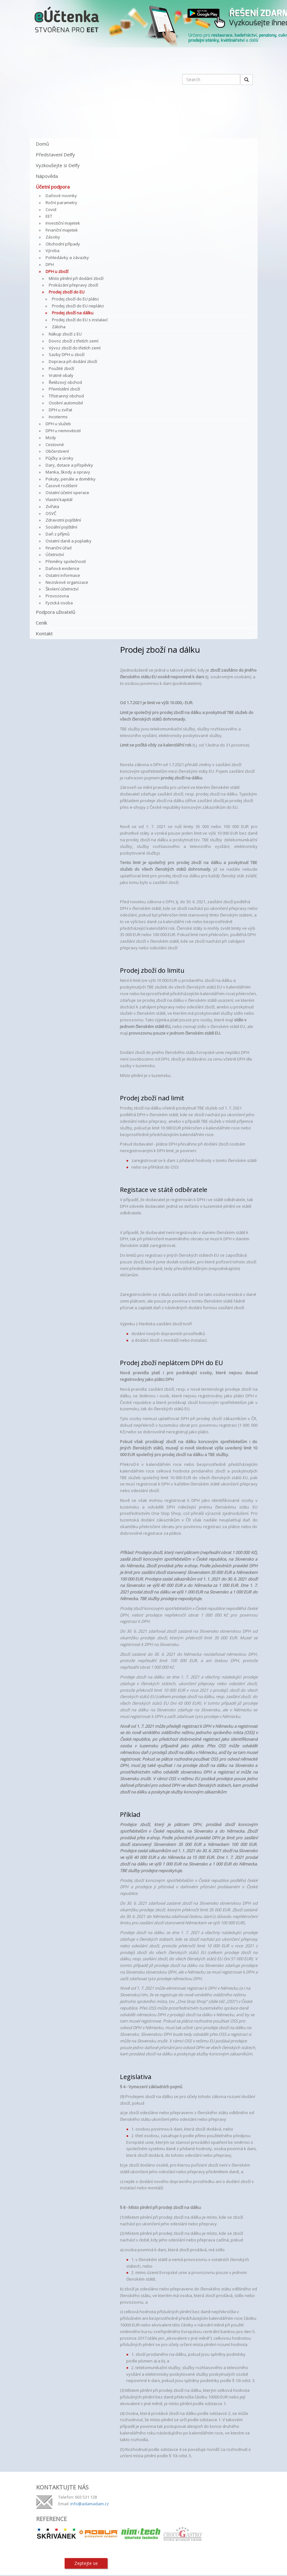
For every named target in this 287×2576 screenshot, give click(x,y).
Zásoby (53, 237)
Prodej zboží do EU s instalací (80, 320)
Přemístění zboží (64, 389)
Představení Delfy (55, 154)
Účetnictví (55, 554)
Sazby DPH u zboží (66, 354)
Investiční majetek (63, 223)
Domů (42, 144)
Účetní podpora (53, 187)
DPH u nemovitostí (63, 430)
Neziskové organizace (67, 582)
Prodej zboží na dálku (72, 313)
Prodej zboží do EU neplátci (78, 306)
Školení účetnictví (62, 589)
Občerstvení (57, 451)
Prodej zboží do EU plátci (75, 299)
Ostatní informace (63, 575)
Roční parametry (61, 202)
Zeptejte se (86, 2563)
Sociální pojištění (61, 527)
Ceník (41, 623)
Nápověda (47, 176)
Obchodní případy (63, 244)
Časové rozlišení (61, 485)
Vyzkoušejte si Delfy (58, 165)
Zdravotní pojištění (63, 520)
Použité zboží (61, 368)
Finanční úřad (59, 548)
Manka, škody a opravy (68, 472)
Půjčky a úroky (59, 458)
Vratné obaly (61, 375)
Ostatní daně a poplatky (68, 541)
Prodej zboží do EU (66, 292)
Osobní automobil (66, 403)
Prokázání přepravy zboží (73, 285)
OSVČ (51, 513)
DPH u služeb (58, 423)
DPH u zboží (57, 271)
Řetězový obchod (65, 382)
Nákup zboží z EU (65, 334)
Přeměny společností (66, 561)
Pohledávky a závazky (67, 257)
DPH (50, 264)
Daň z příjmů (58, 534)
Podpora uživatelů (55, 612)
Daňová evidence (62, 568)
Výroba (52, 250)
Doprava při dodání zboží (73, 361)
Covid (51, 209)
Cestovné (55, 444)
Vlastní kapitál (59, 499)
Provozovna (57, 596)
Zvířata (52, 506)
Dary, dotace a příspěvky (69, 465)
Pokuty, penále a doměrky (71, 479)
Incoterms (58, 417)
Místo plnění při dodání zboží (76, 278)
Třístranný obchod (66, 396)
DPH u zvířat (60, 410)
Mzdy (51, 437)
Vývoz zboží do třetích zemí (75, 348)
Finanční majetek (62, 230)
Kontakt (44, 633)
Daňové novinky (61, 195)
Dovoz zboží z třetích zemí (73, 341)
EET (49, 216)
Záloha (59, 327)
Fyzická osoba (59, 603)
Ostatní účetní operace (67, 492)
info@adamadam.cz (89, 2503)
